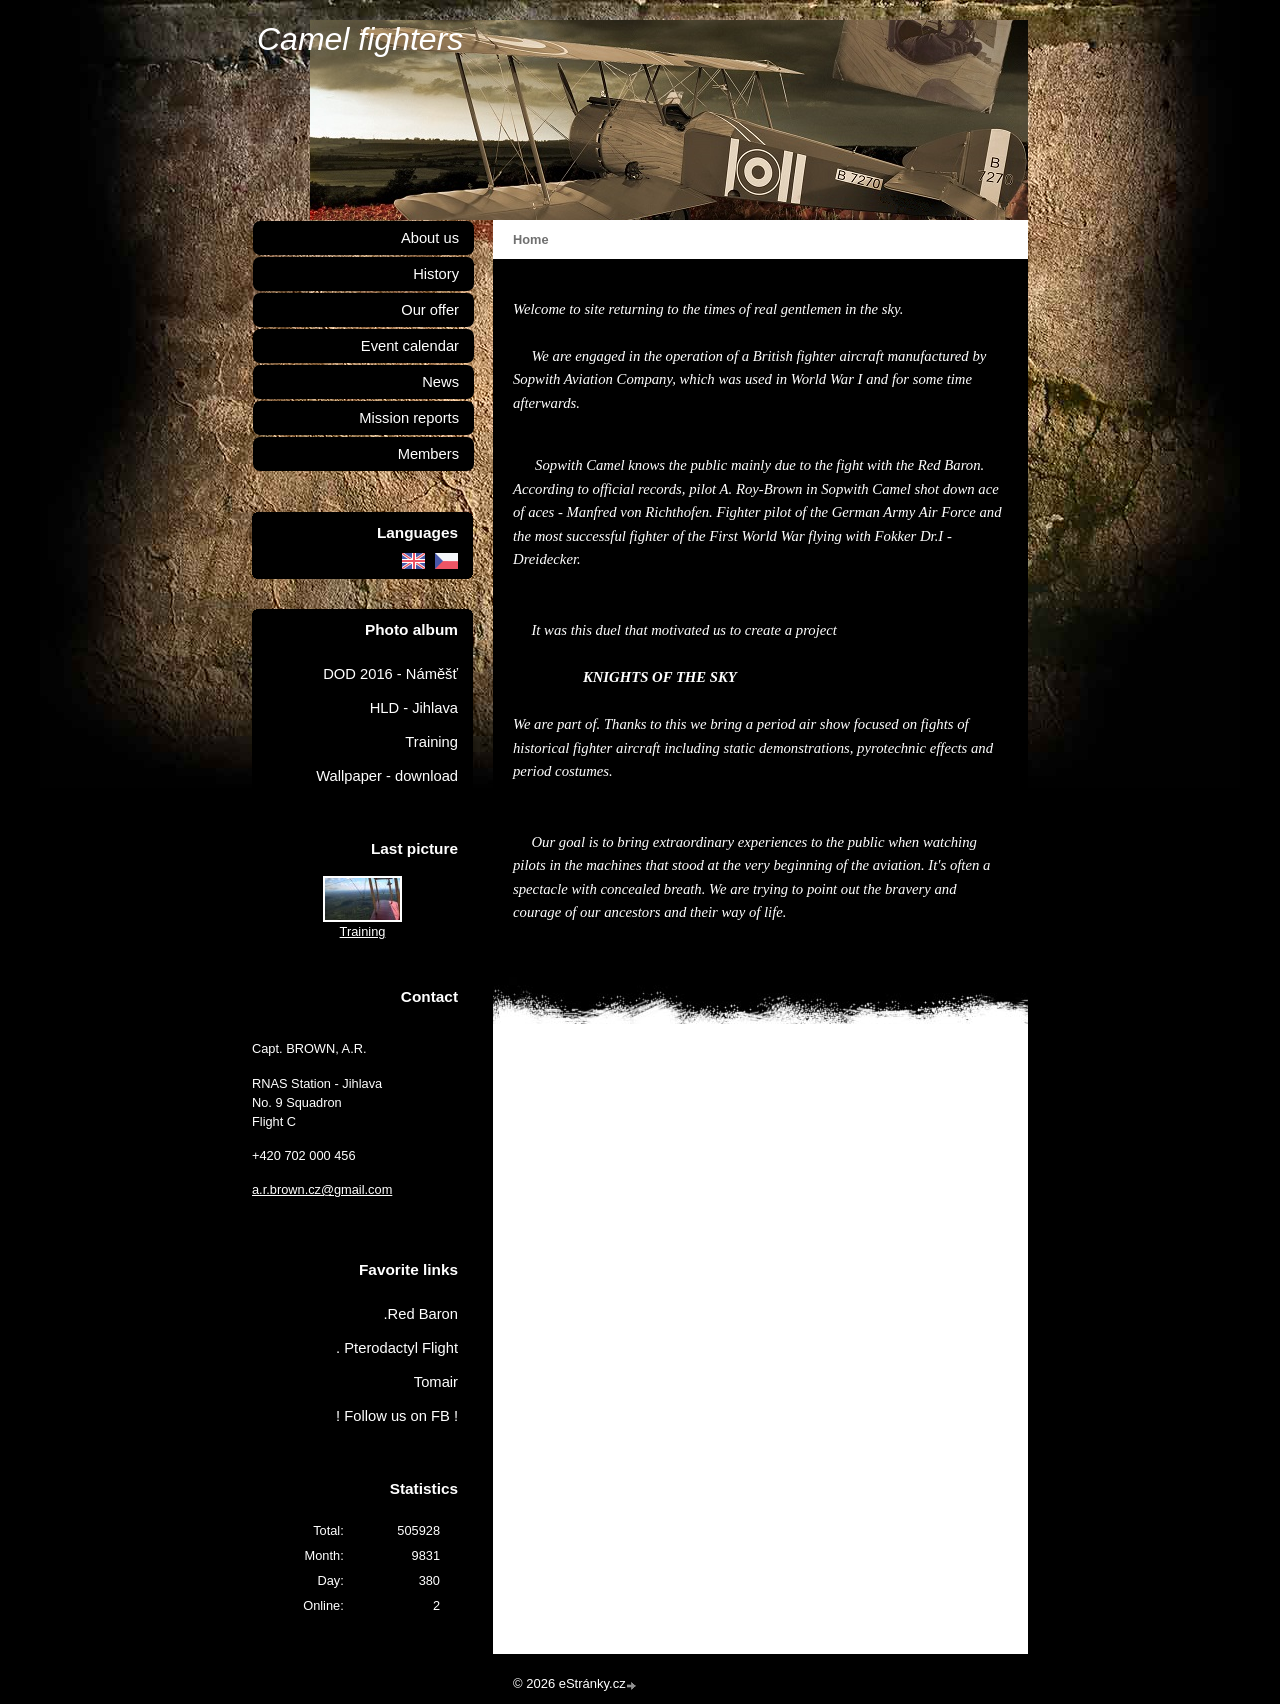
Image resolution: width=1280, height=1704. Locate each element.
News (440, 382)
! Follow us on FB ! (397, 1416)
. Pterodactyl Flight (397, 1348)
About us (430, 238)
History (436, 274)
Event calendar (410, 346)
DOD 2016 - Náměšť (390, 674)
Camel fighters (360, 39)
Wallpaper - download (387, 776)
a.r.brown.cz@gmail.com (322, 1189)
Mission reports (409, 418)
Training (431, 742)
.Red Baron (421, 1314)
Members (428, 454)
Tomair (436, 1382)
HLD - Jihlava (414, 708)
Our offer (430, 310)
